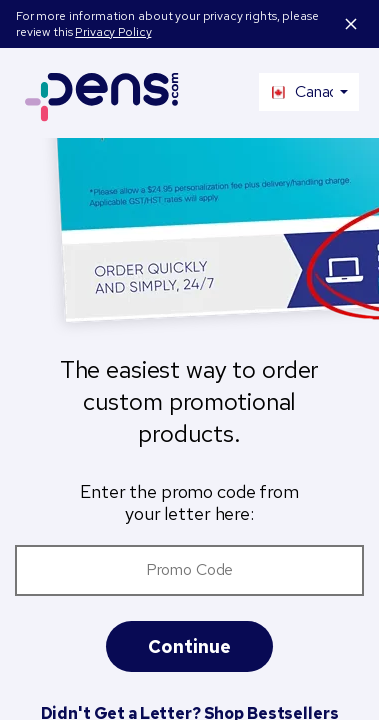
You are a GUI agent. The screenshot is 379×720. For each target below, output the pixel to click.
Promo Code (190, 569)
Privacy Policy (113, 32)
